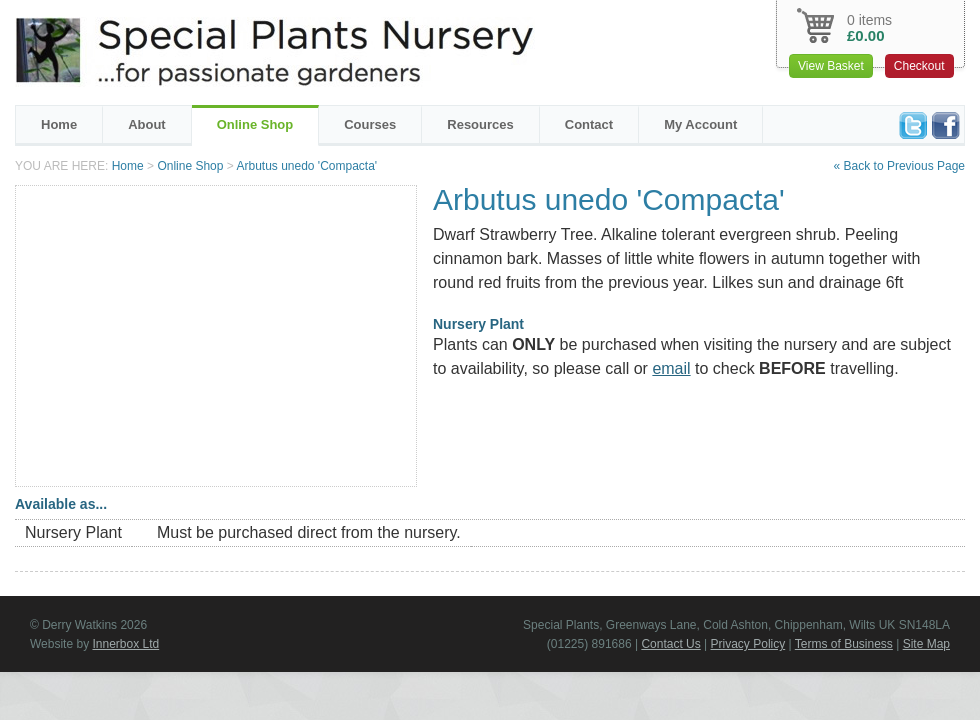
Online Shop (255, 124)
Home (59, 124)
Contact (589, 124)
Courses (370, 124)
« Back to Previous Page (899, 166)
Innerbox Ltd (125, 644)
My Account (700, 124)
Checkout (919, 66)
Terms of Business (844, 644)
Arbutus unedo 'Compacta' (306, 166)
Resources (480, 124)
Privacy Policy (748, 644)
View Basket (831, 66)
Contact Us (670, 644)
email (671, 368)
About (147, 124)
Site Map (926, 644)
